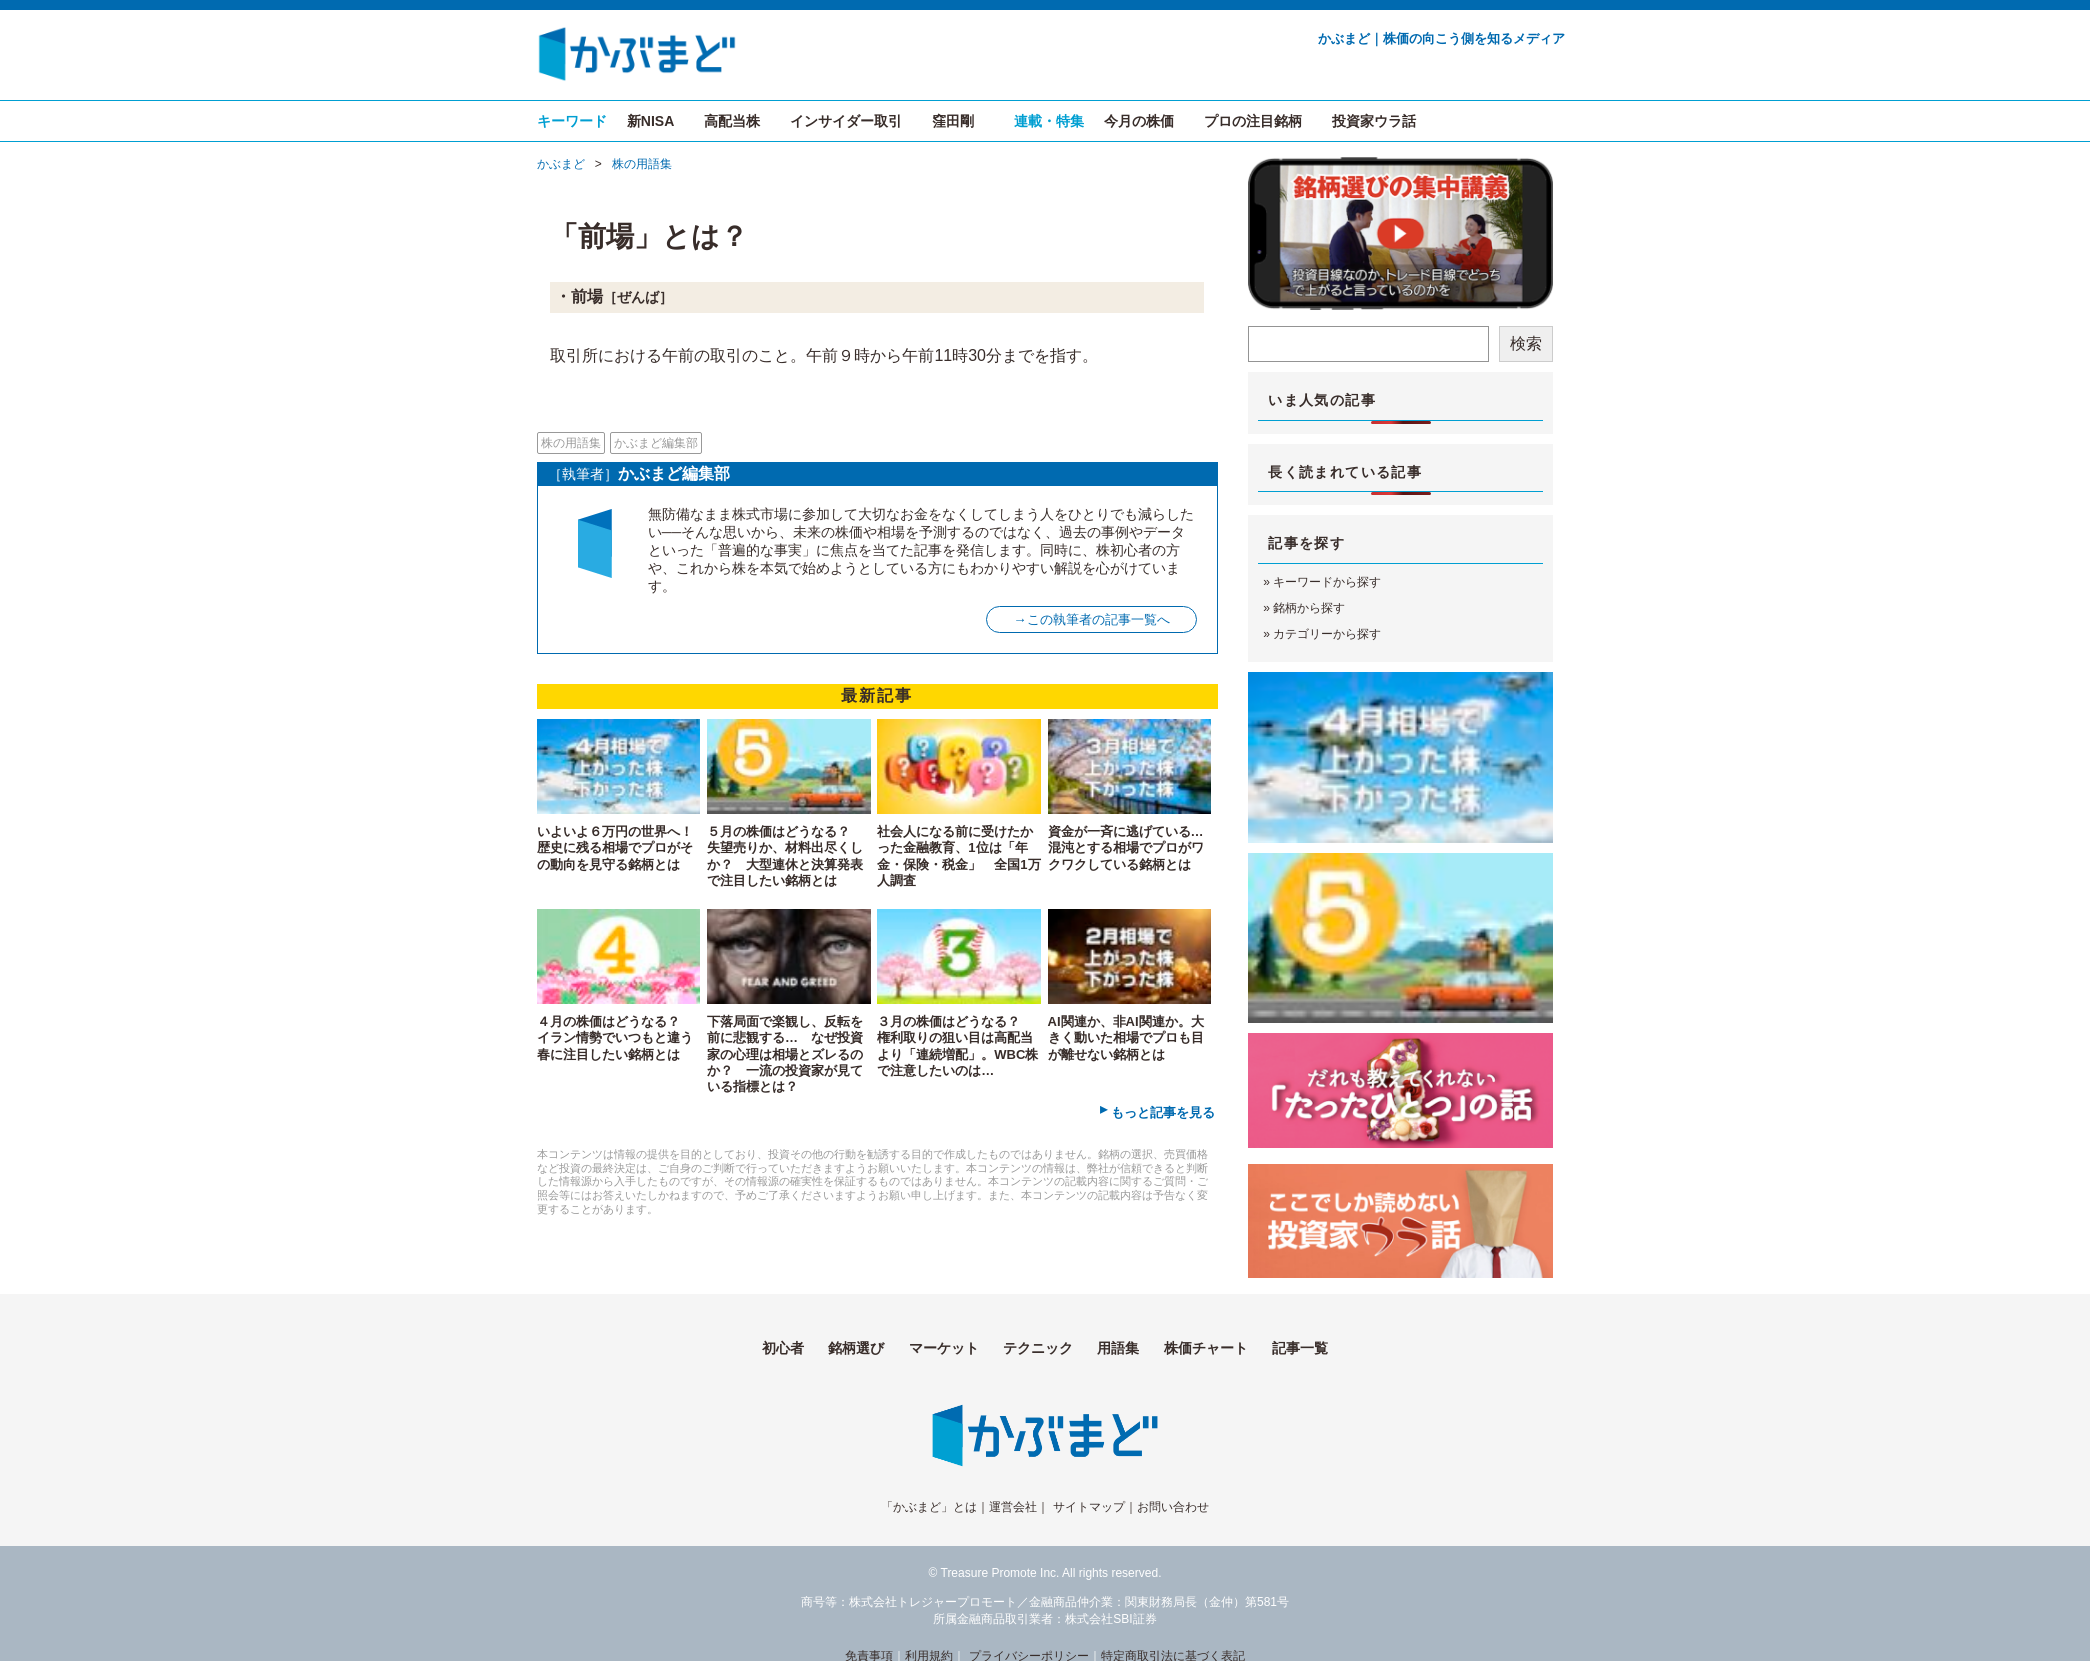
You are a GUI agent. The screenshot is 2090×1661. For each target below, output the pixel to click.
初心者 (783, 1348)
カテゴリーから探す (1327, 634)
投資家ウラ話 (1374, 121)
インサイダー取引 (846, 121)
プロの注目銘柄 (1253, 121)
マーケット (944, 1348)
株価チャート (1206, 1348)
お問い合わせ (1173, 1507)
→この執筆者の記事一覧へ (1091, 619)
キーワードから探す (1327, 582)
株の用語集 (642, 164)
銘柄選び (856, 1348)
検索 (1526, 343)
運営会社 (1013, 1507)
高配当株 (732, 121)
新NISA (650, 121)
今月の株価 (1139, 121)
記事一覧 (1300, 1348)
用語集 (1118, 1348)
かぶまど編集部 (656, 443)
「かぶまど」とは (929, 1507)
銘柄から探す (1309, 608)
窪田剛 (953, 121)
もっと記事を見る (1163, 1112)
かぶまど (561, 164)
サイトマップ (1089, 1507)
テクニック (1038, 1348)
